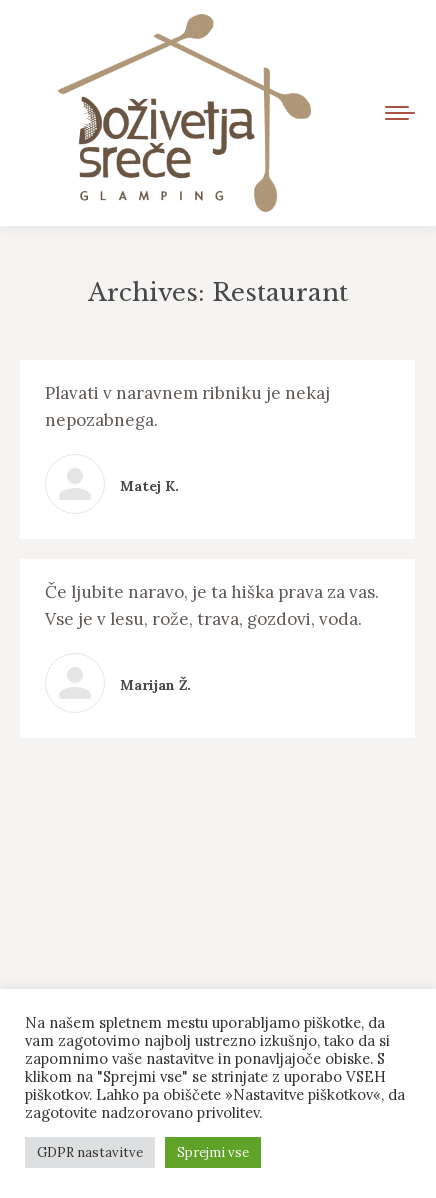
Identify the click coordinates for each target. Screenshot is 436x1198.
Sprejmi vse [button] (213, 1152)
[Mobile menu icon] (400, 113)
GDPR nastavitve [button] (90, 1152)
